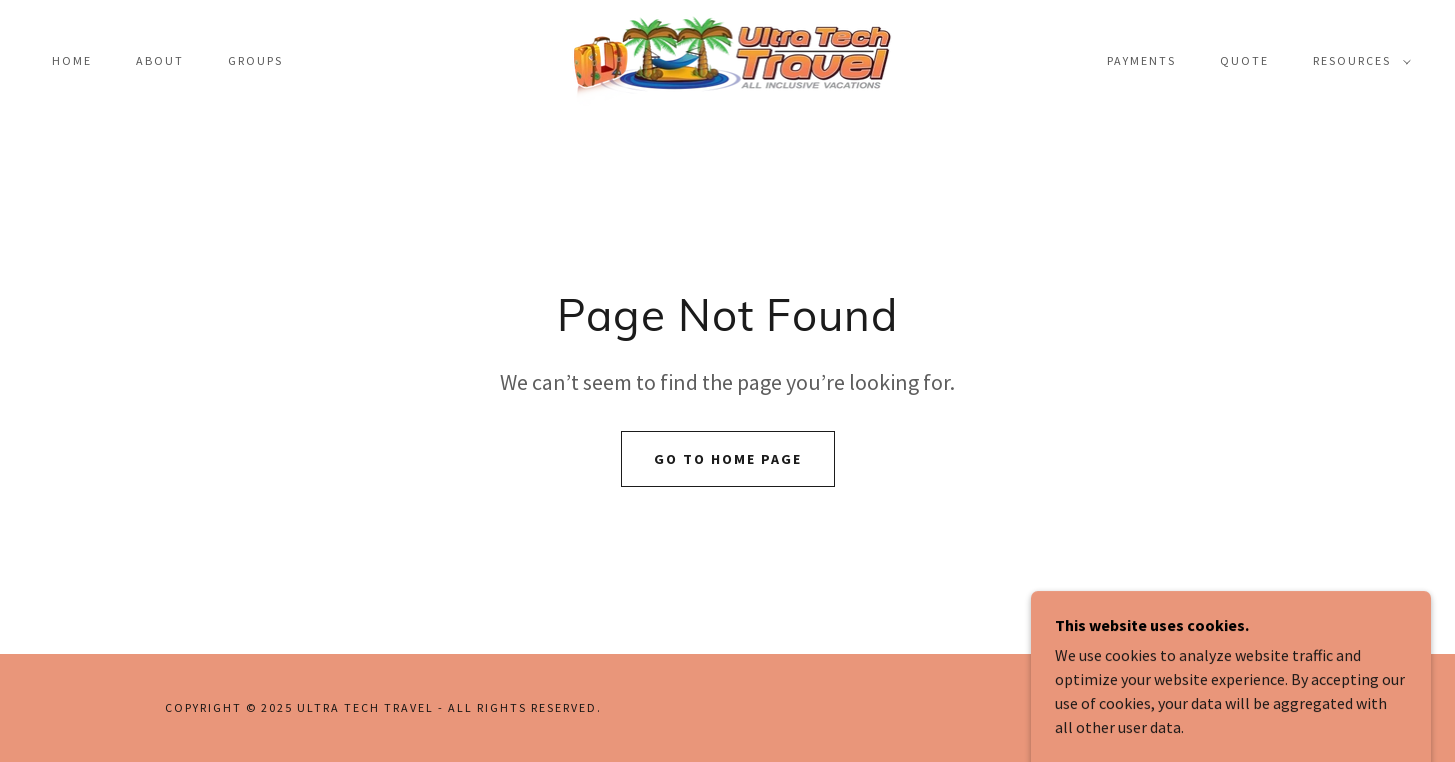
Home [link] (72, 60)
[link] (728, 59)
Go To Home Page (728, 459)
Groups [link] (255, 60)
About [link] (160, 60)
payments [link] (1141, 60)
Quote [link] (1244, 60)
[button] (1358, 61)
